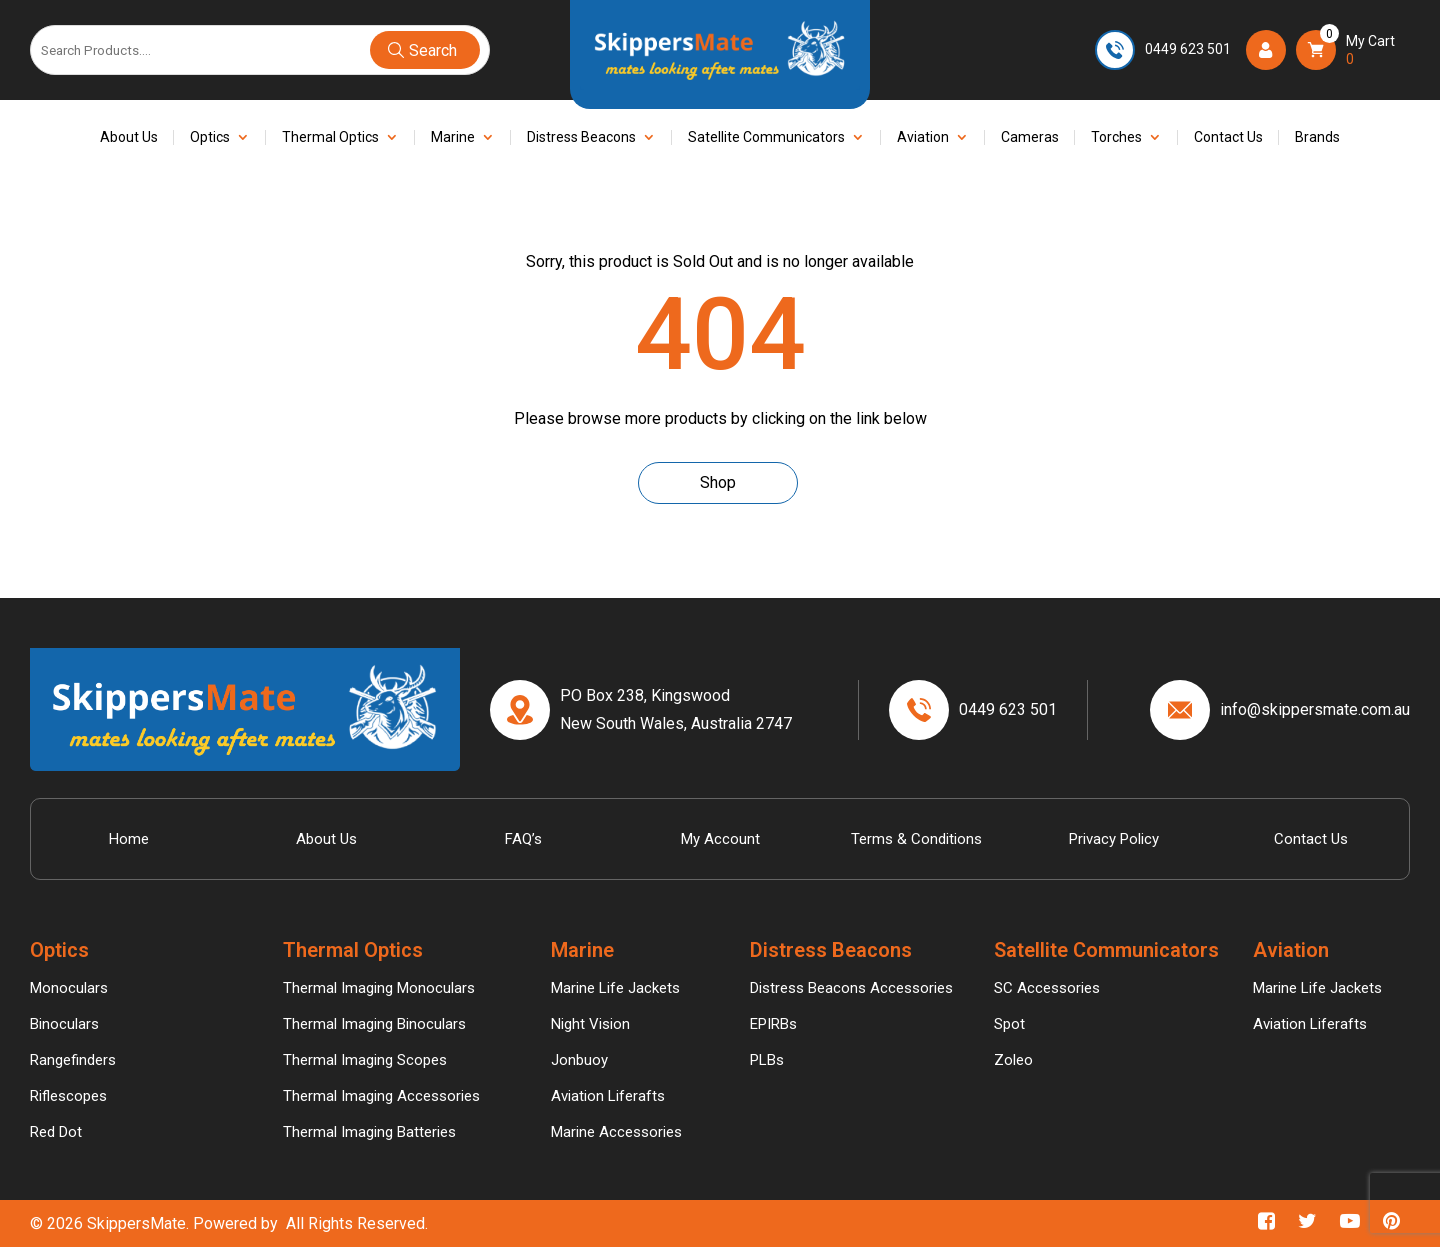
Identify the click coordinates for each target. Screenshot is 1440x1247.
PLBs (767, 1060)
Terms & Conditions (916, 839)
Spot (1009, 1024)
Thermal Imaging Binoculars (374, 1024)
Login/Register (1271, 49)
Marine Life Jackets (615, 988)
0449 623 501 (1188, 49)
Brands (1317, 137)
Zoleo (1013, 1060)
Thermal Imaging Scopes (365, 1060)
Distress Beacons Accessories (851, 988)
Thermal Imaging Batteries (369, 1132)
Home (129, 839)
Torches (1116, 137)
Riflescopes (68, 1096)
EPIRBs (773, 1024)
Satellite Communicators (766, 137)
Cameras (1030, 137)
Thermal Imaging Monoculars (379, 988)
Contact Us (1228, 137)
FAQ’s (523, 839)
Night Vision (590, 1024)
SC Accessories (1047, 988)
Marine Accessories (616, 1132)
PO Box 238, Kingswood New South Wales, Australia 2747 (676, 709)
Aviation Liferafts (608, 1096)
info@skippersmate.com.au (1315, 709)
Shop (718, 482)
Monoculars (69, 988)
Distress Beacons (581, 137)
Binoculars (64, 1024)
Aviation (923, 137)
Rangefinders (73, 1060)
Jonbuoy (579, 1060)
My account (720, 839)
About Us (129, 137)
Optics (210, 137)
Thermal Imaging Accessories (381, 1096)
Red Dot (56, 1132)
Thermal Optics (330, 137)
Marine (453, 137)
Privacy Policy (1114, 839)
